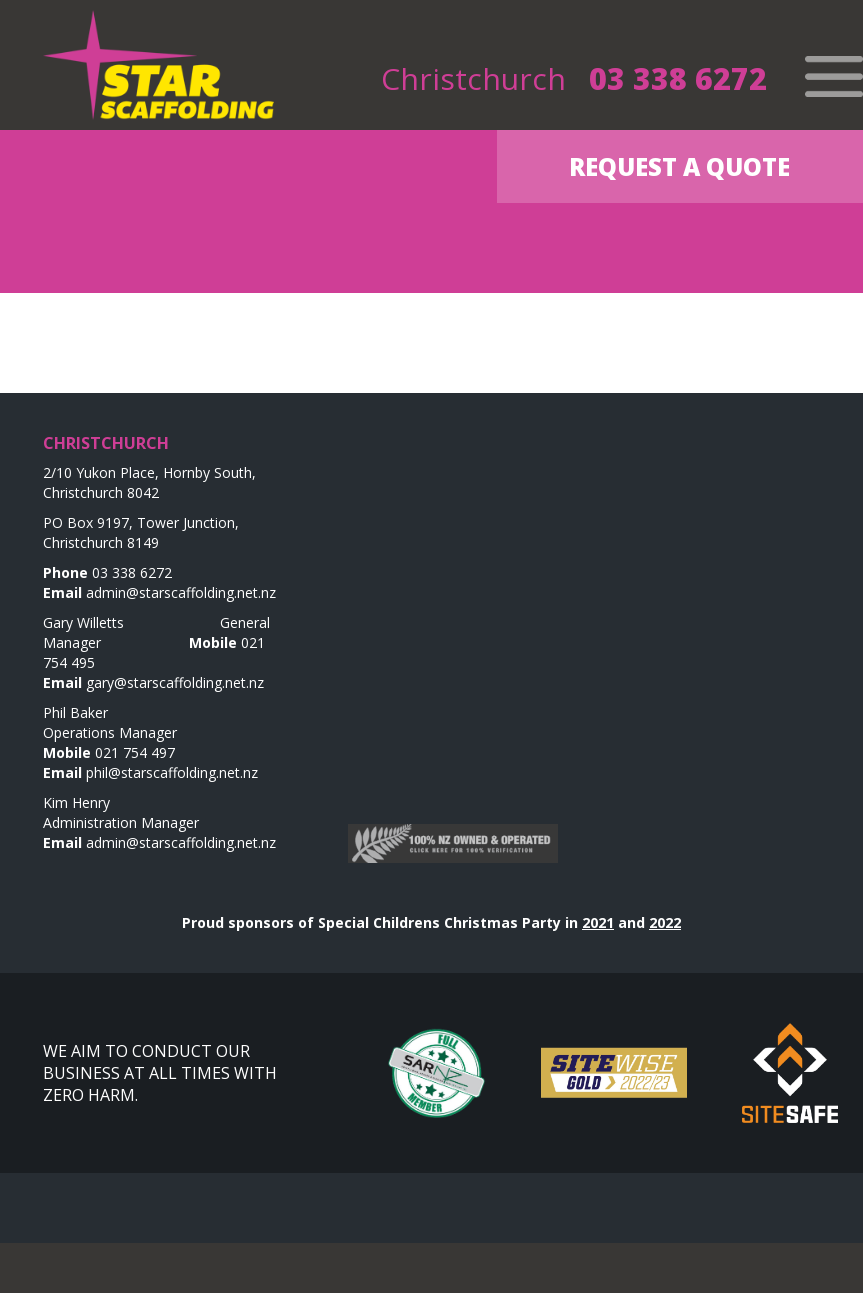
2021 (598, 922)
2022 (665, 922)
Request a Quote (679, 166)
